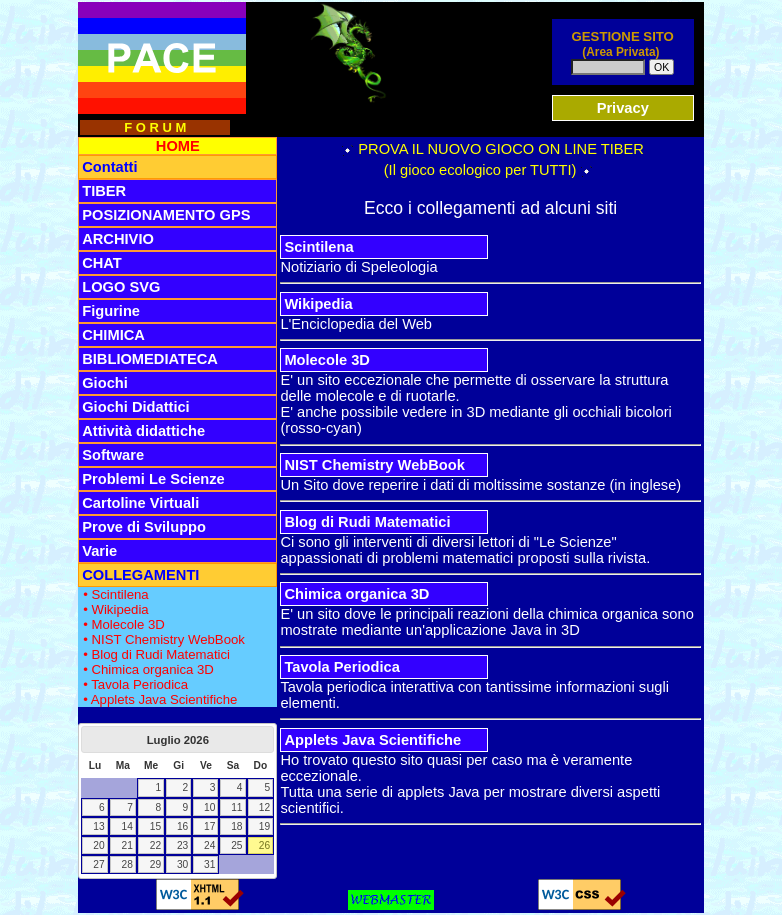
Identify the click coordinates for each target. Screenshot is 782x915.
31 (209, 864)
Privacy (623, 108)
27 (98, 864)
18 (236, 826)
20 (98, 845)
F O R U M (155, 127)
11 (236, 807)
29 (155, 864)
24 (209, 845)
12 (264, 807)
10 (209, 807)
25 (236, 845)
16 (182, 826)
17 (209, 826)
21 (127, 845)
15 (155, 826)
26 (264, 845)
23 (182, 845)
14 (127, 826)
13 (98, 826)
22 (155, 845)
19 (264, 826)
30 (182, 864)
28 (127, 864)
